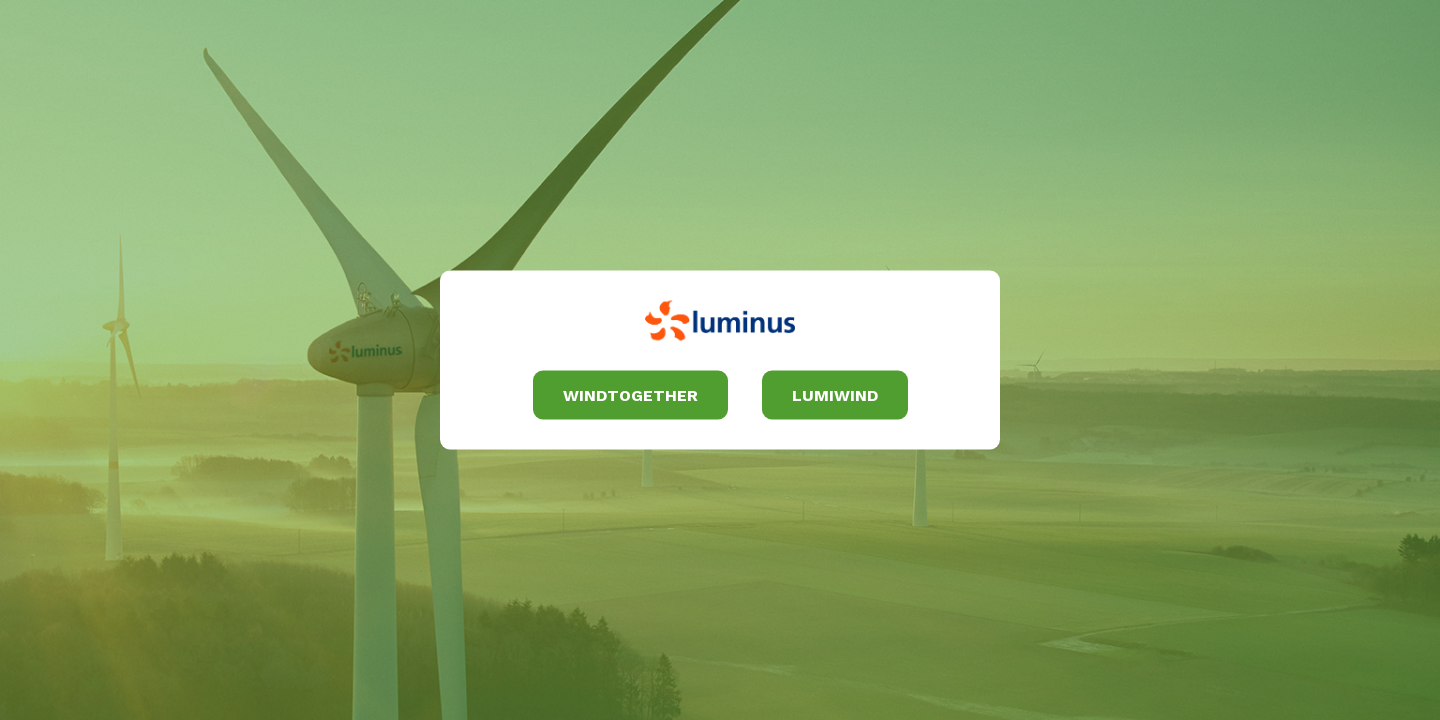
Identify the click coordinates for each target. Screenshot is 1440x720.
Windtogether (630, 394)
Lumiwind (835, 394)
